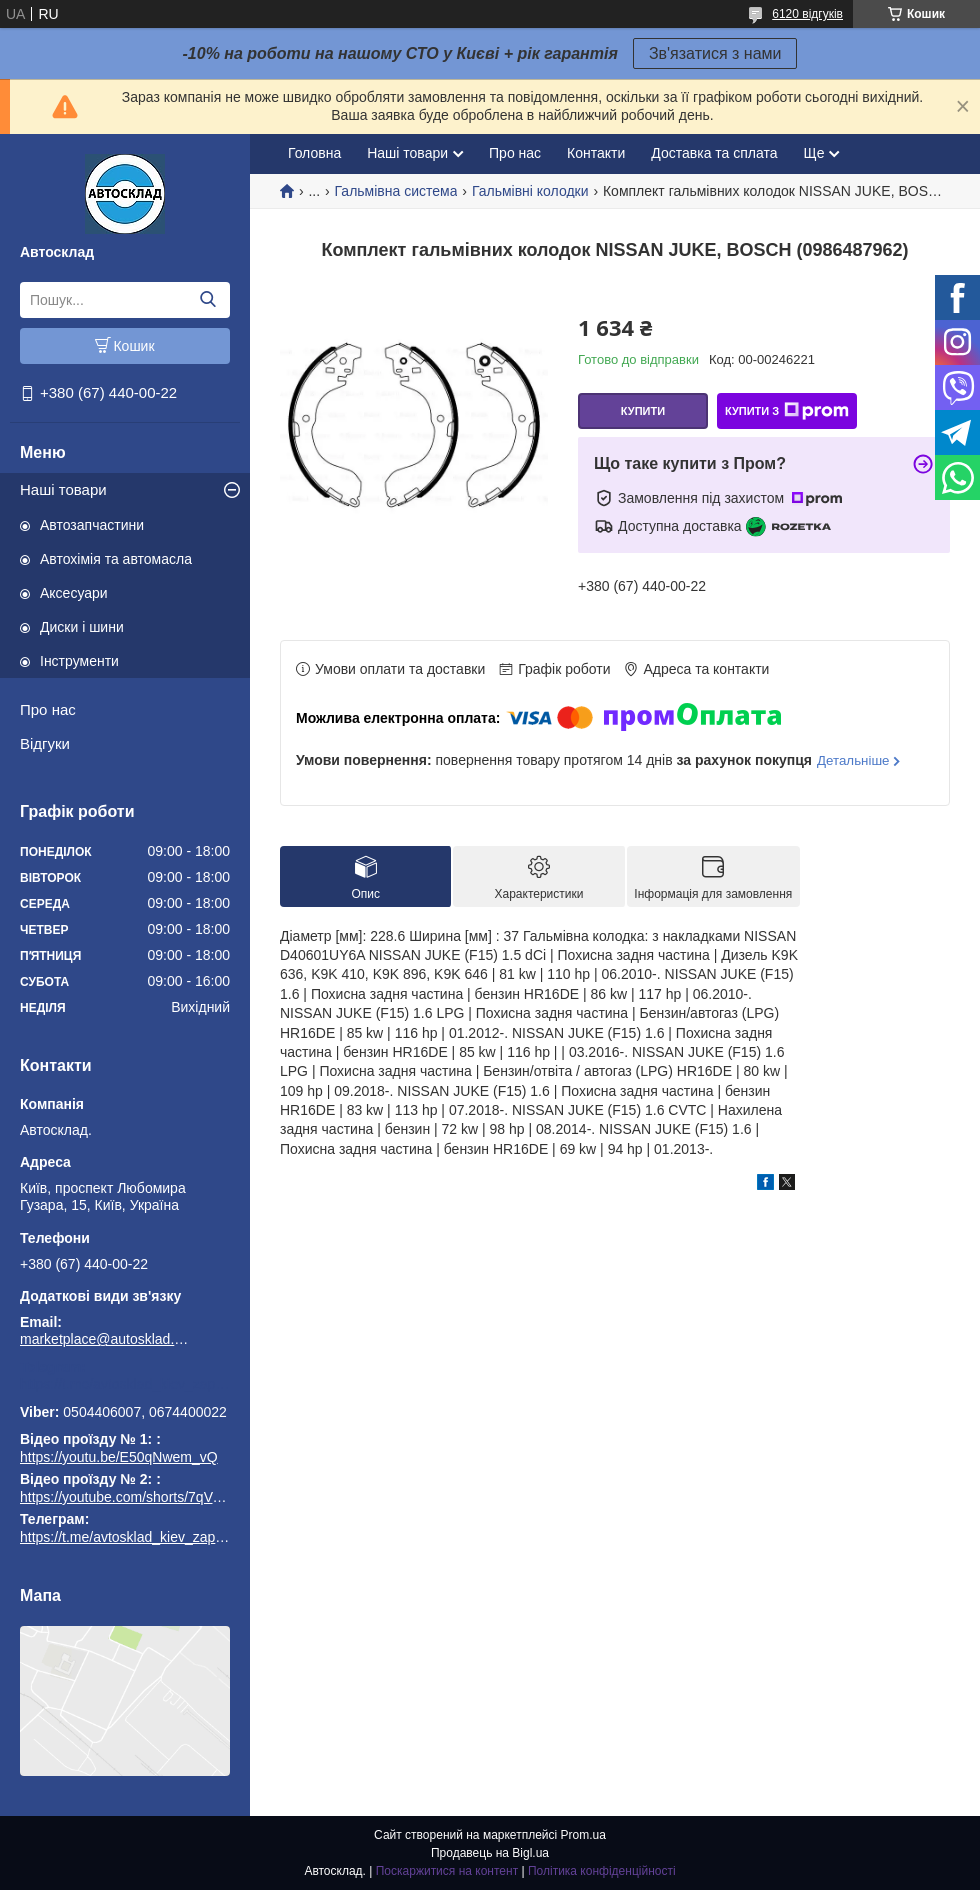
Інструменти (79, 661)
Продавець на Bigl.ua (490, 1853)
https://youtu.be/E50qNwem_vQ (119, 1457)
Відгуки (45, 743)
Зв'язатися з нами (715, 53)
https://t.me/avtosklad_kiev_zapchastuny (125, 1384)
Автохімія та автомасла (116, 559)
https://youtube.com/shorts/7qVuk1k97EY (148, 1497)
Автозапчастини (92, 525)
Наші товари (63, 489)
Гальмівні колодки (530, 191)
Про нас (48, 709)
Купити (643, 411)
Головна (314, 153)
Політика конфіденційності (602, 1871)
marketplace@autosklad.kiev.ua (105, 1339)
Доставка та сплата (714, 153)
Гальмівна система (396, 191)
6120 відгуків (807, 14)
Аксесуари (74, 593)
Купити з (787, 411)
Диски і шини (82, 627)
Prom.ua (583, 1835)
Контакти (596, 153)
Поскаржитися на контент (447, 1871)
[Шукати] (207, 300)
